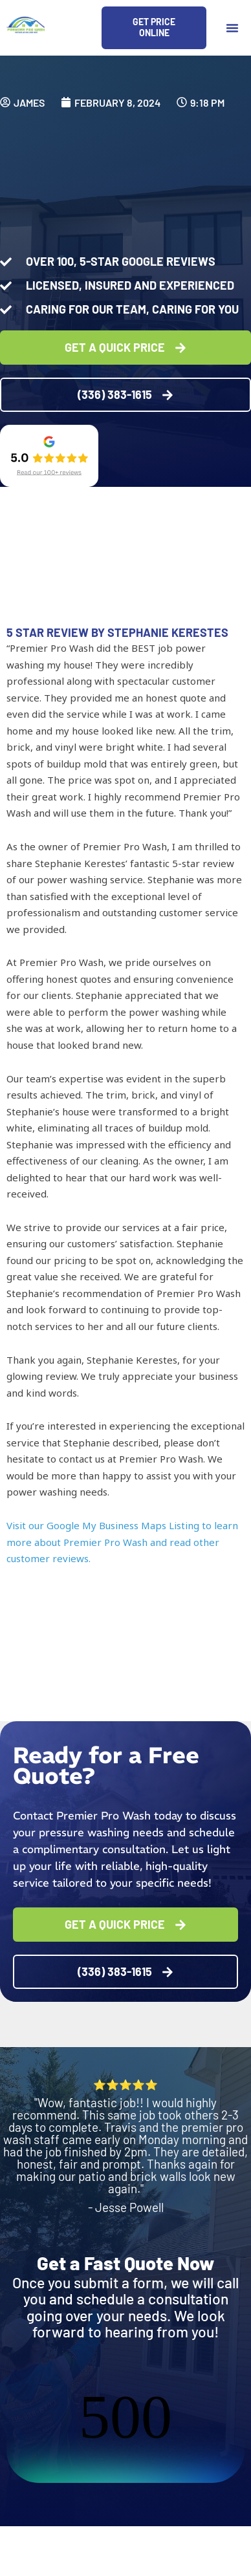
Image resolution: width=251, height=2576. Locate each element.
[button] (232, 28)
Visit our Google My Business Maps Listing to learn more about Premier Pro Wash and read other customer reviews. (122, 1542)
